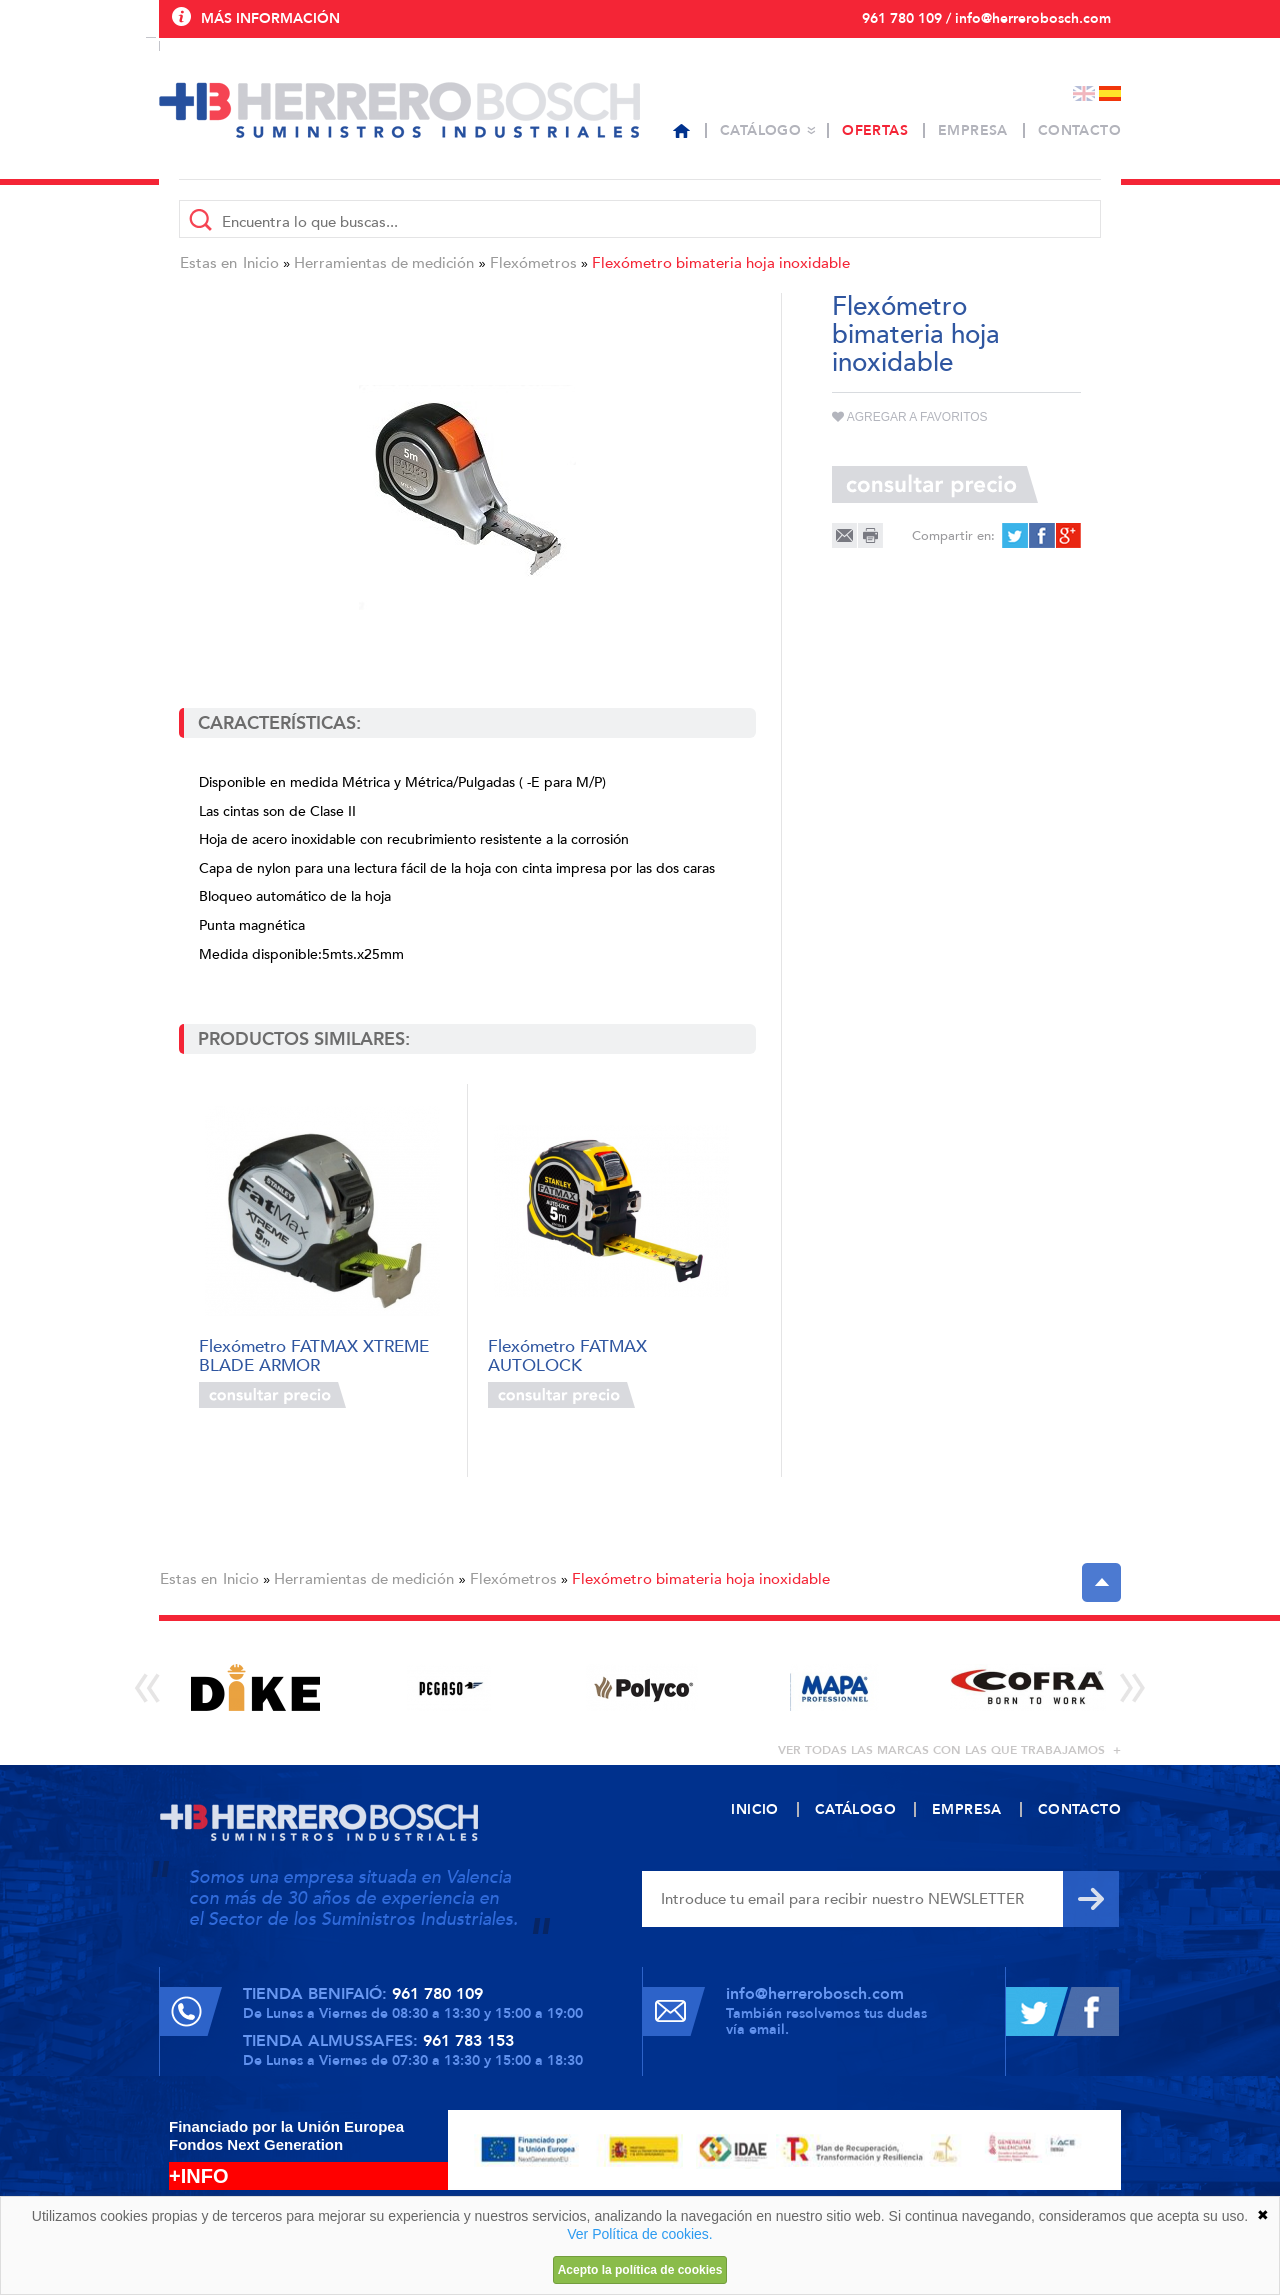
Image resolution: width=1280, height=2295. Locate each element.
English (1084, 93)
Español (1110, 93)
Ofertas (875, 130)
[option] (255, 1687)
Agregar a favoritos (910, 417)
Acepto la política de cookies (640, 2270)
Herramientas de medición (384, 263)
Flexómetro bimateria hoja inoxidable (721, 263)
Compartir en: (953, 536)
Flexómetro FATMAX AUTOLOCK (567, 1354)
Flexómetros (533, 263)
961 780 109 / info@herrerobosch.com (986, 18)
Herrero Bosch (399, 110)
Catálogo (760, 130)
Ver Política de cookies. (640, 2234)
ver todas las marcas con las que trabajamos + (949, 1750)
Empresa (973, 130)
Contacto (1079, 130)
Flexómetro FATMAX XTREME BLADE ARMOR (314, 1354)
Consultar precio (272, 1395)
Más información (270, 18)
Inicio (261, 263)
